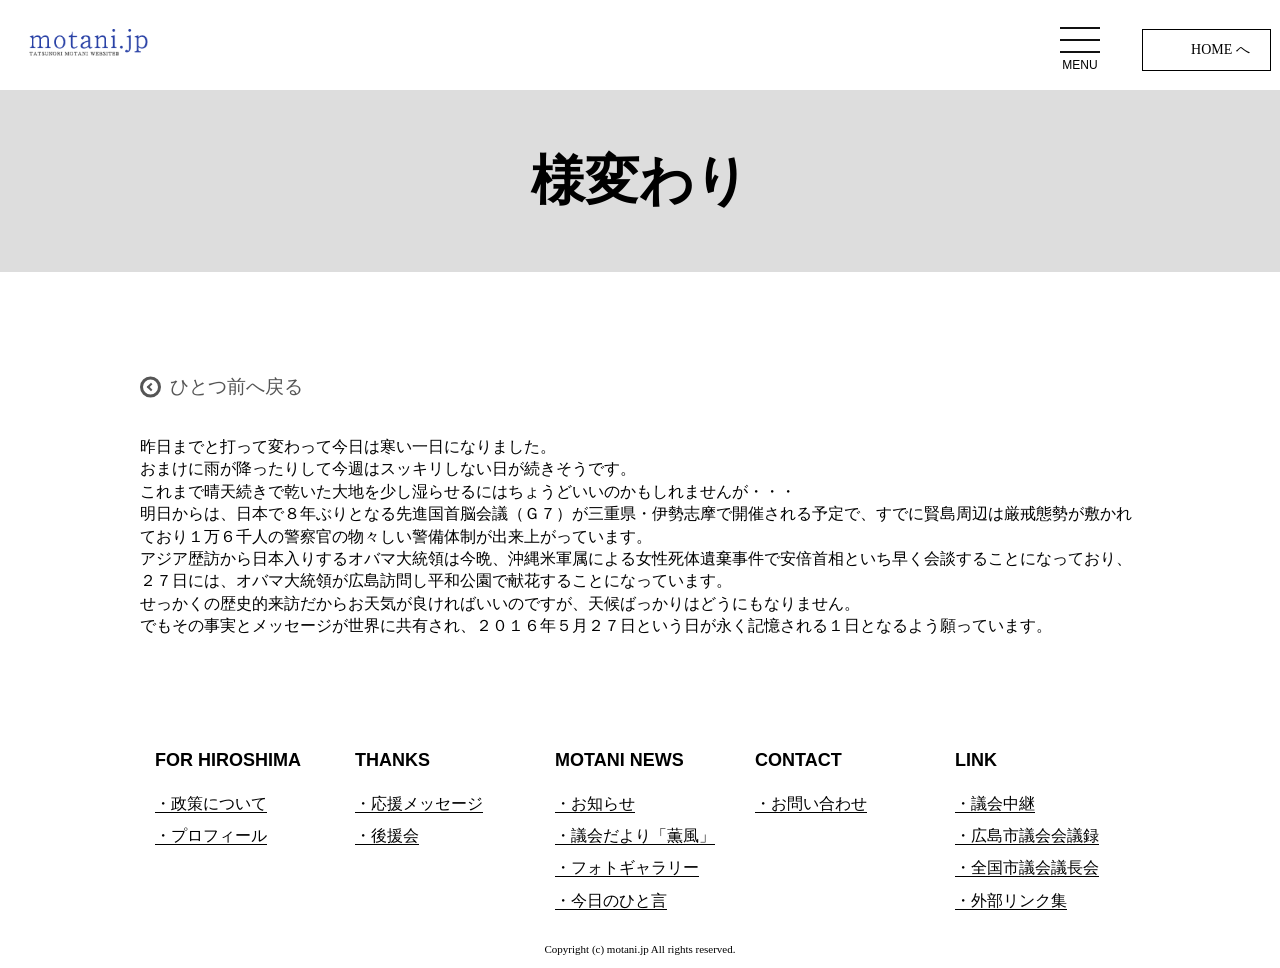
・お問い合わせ (811, 803)
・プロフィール (211, 835)
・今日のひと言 (611, 900)
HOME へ (1220, 49)
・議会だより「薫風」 (635, 835)
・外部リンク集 (1011, 900)
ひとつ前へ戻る (236, 386)
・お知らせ (595, 803)
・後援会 (387, 835)
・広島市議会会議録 (1027, 835)
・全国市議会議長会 (1027, 867)
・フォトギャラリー (627, 867)
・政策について (211, 803)
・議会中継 (995, 803)
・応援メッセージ (419, 803)
